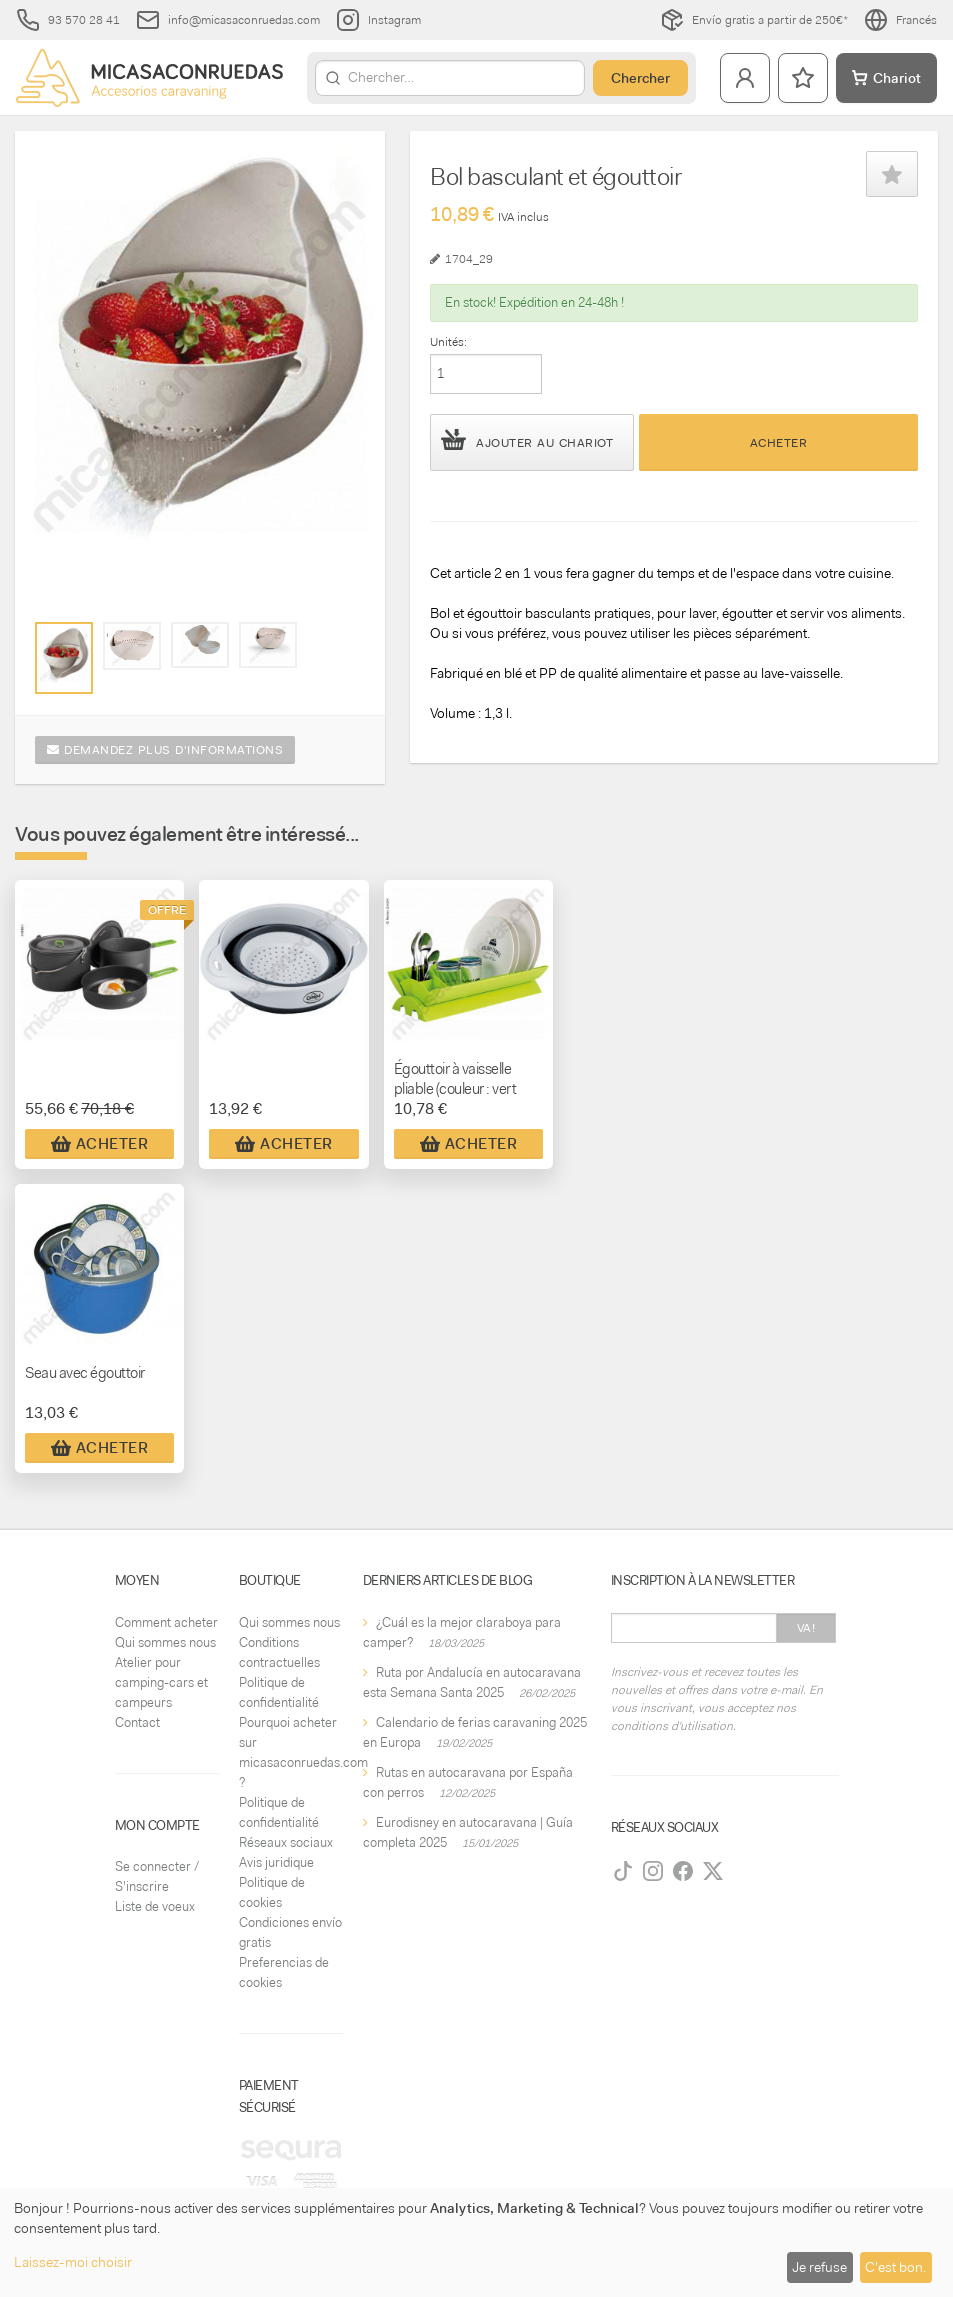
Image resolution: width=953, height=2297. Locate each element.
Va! (806, 1628)
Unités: (448, 342)
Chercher (640, 78)
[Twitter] (713, 1871)
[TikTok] (623, 1871)
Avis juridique (276, 1862)
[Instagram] (653, 1871)
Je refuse (819, 2267)
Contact (137, 1722)
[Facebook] (683, 1871)
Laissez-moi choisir (73, 2262)
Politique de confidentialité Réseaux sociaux (286, 1822)
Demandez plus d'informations (165, 750)
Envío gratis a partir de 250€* (754, 20)
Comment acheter (166, 1622)
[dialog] (476, 2242)
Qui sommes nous (165, 1642)
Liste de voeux (155, 1906)
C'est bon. (895, 2267)
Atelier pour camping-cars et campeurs (161, 1682)
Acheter (779, 443)
